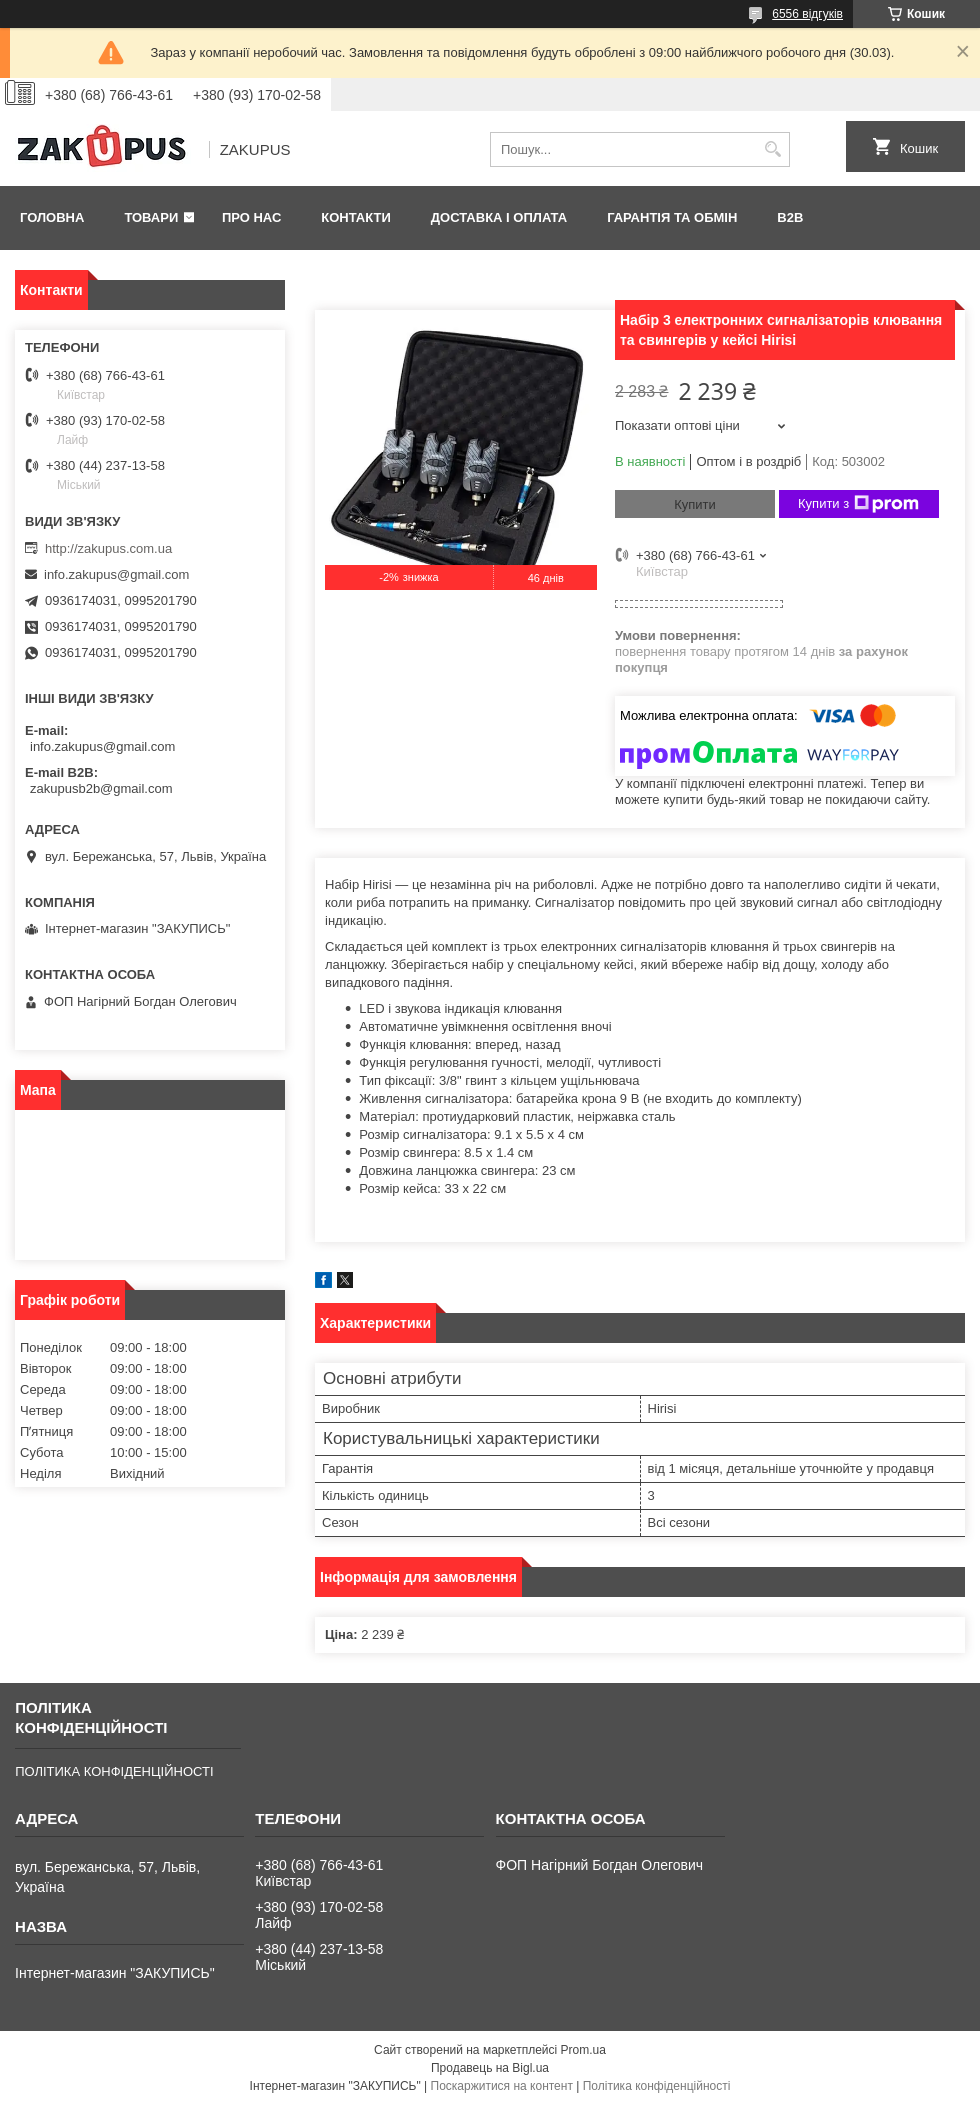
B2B (790, 217)
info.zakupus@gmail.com (116, 574)
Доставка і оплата (499, 217)
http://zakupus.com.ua (108, 548)
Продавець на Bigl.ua (490, 2068)
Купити (695, 504)
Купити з (858, 504)
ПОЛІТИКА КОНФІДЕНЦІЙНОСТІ (114, 1771)
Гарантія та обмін (672, 217)
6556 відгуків (807, 14)
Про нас (251, 217)
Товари (151, 217)
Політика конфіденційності (657, 2086)
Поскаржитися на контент (502, 2086)
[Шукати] (772, 149)
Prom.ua (583, 2050)
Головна (52, 217)
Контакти (356, 217)
